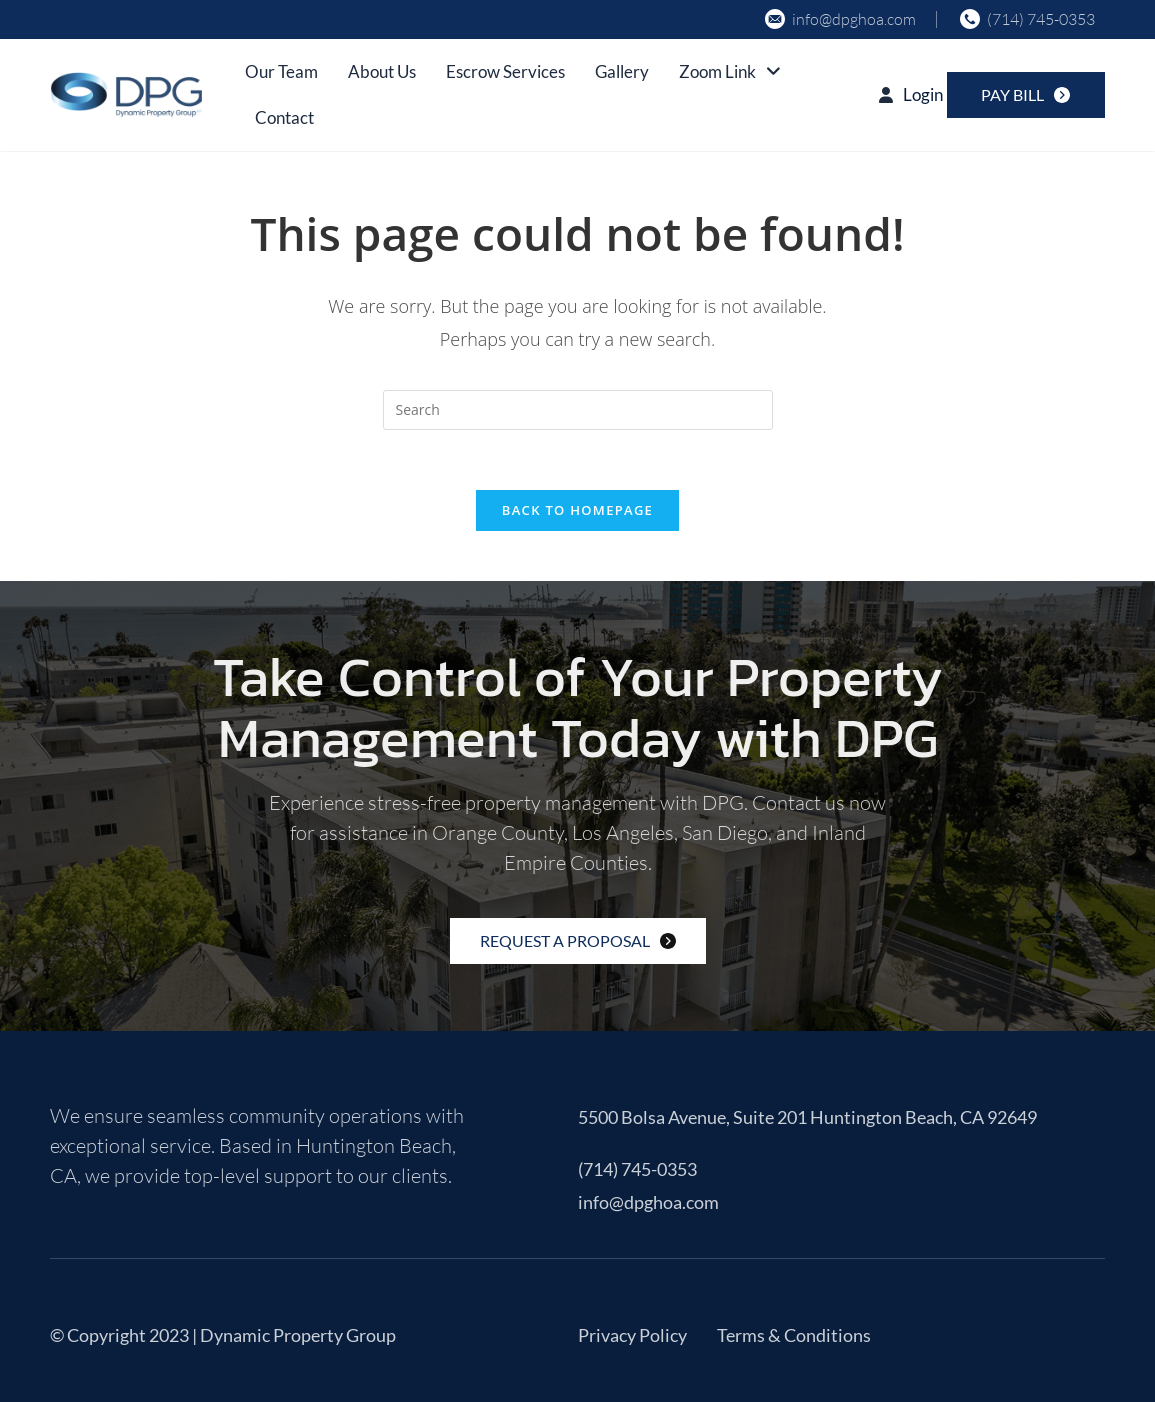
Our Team (281, 71)
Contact (284, 117)
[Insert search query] (578, 410)
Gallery (622, 71)
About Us (382, 71)
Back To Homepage (577, 510)
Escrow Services (505, 71)
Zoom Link (730, 71)
